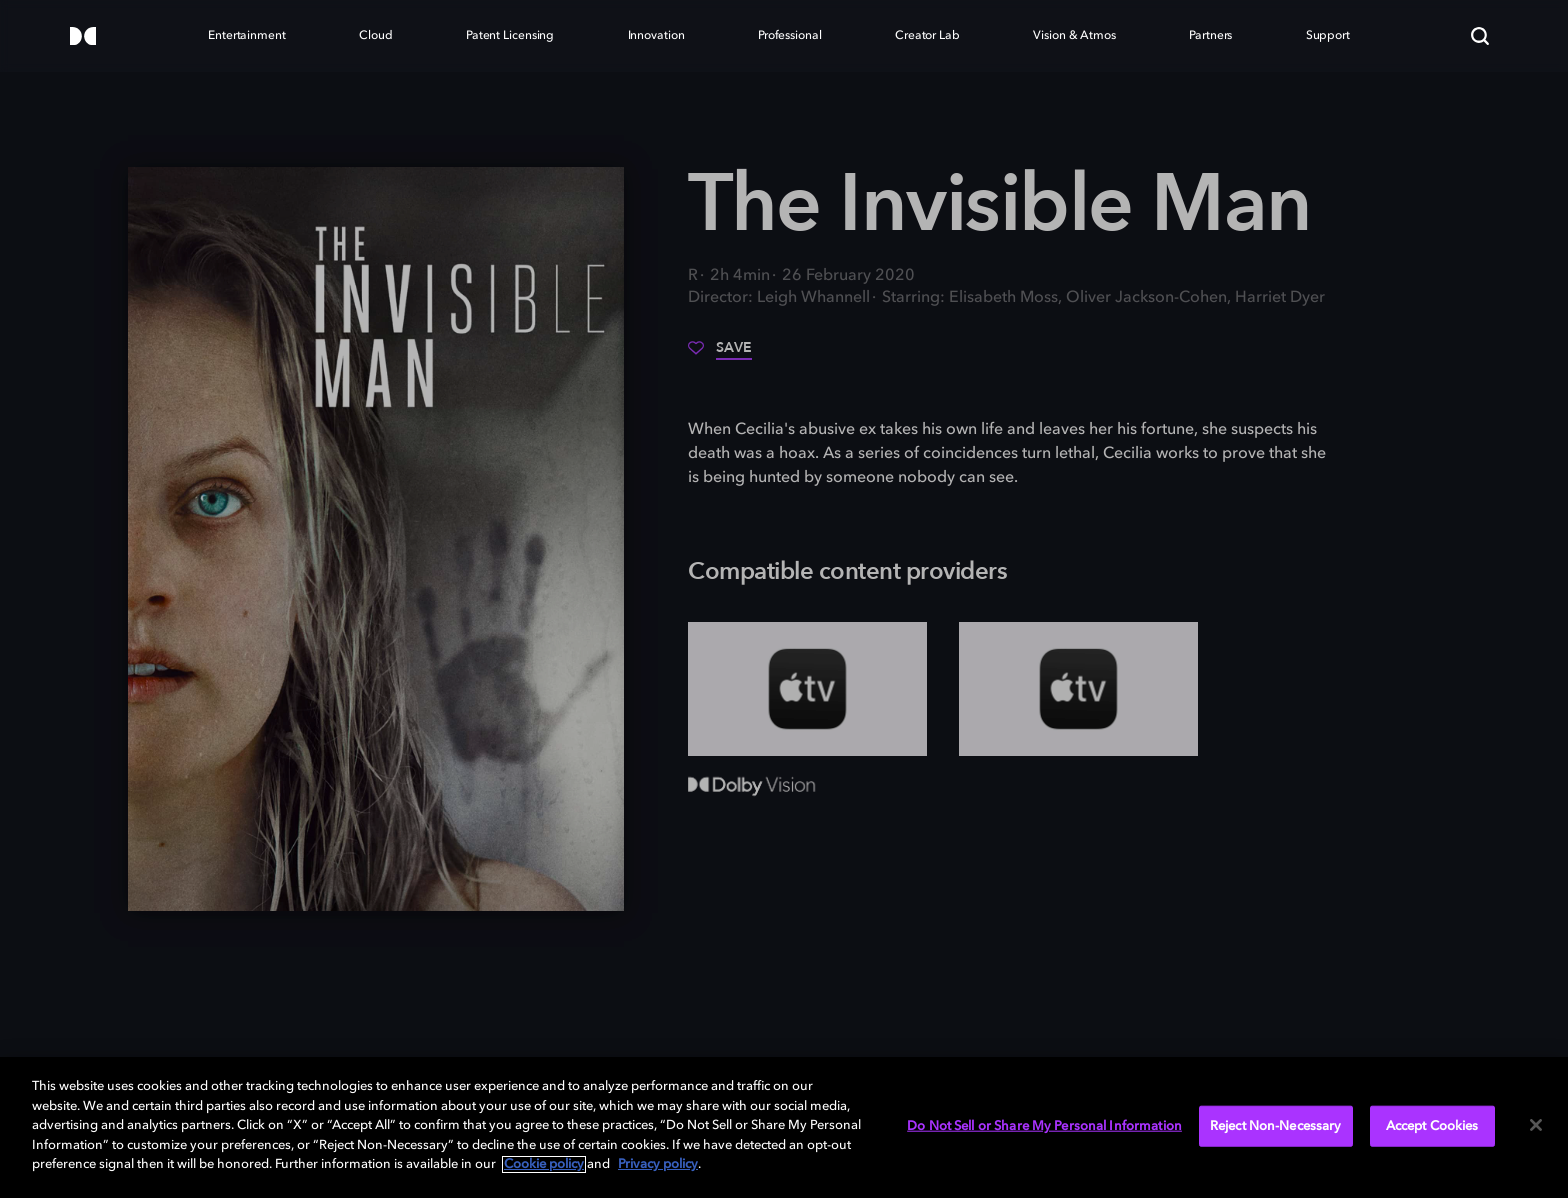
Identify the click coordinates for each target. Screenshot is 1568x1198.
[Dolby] (83, 37)
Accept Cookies (1432, 1125)
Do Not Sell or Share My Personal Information (1044, 1125)
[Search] (1480, 36)
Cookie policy (544, 1164)
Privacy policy (658, 1164)
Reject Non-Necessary (1276, 1125)
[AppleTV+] (807, 689)
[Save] (720, 355)
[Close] (1536, 1125)
